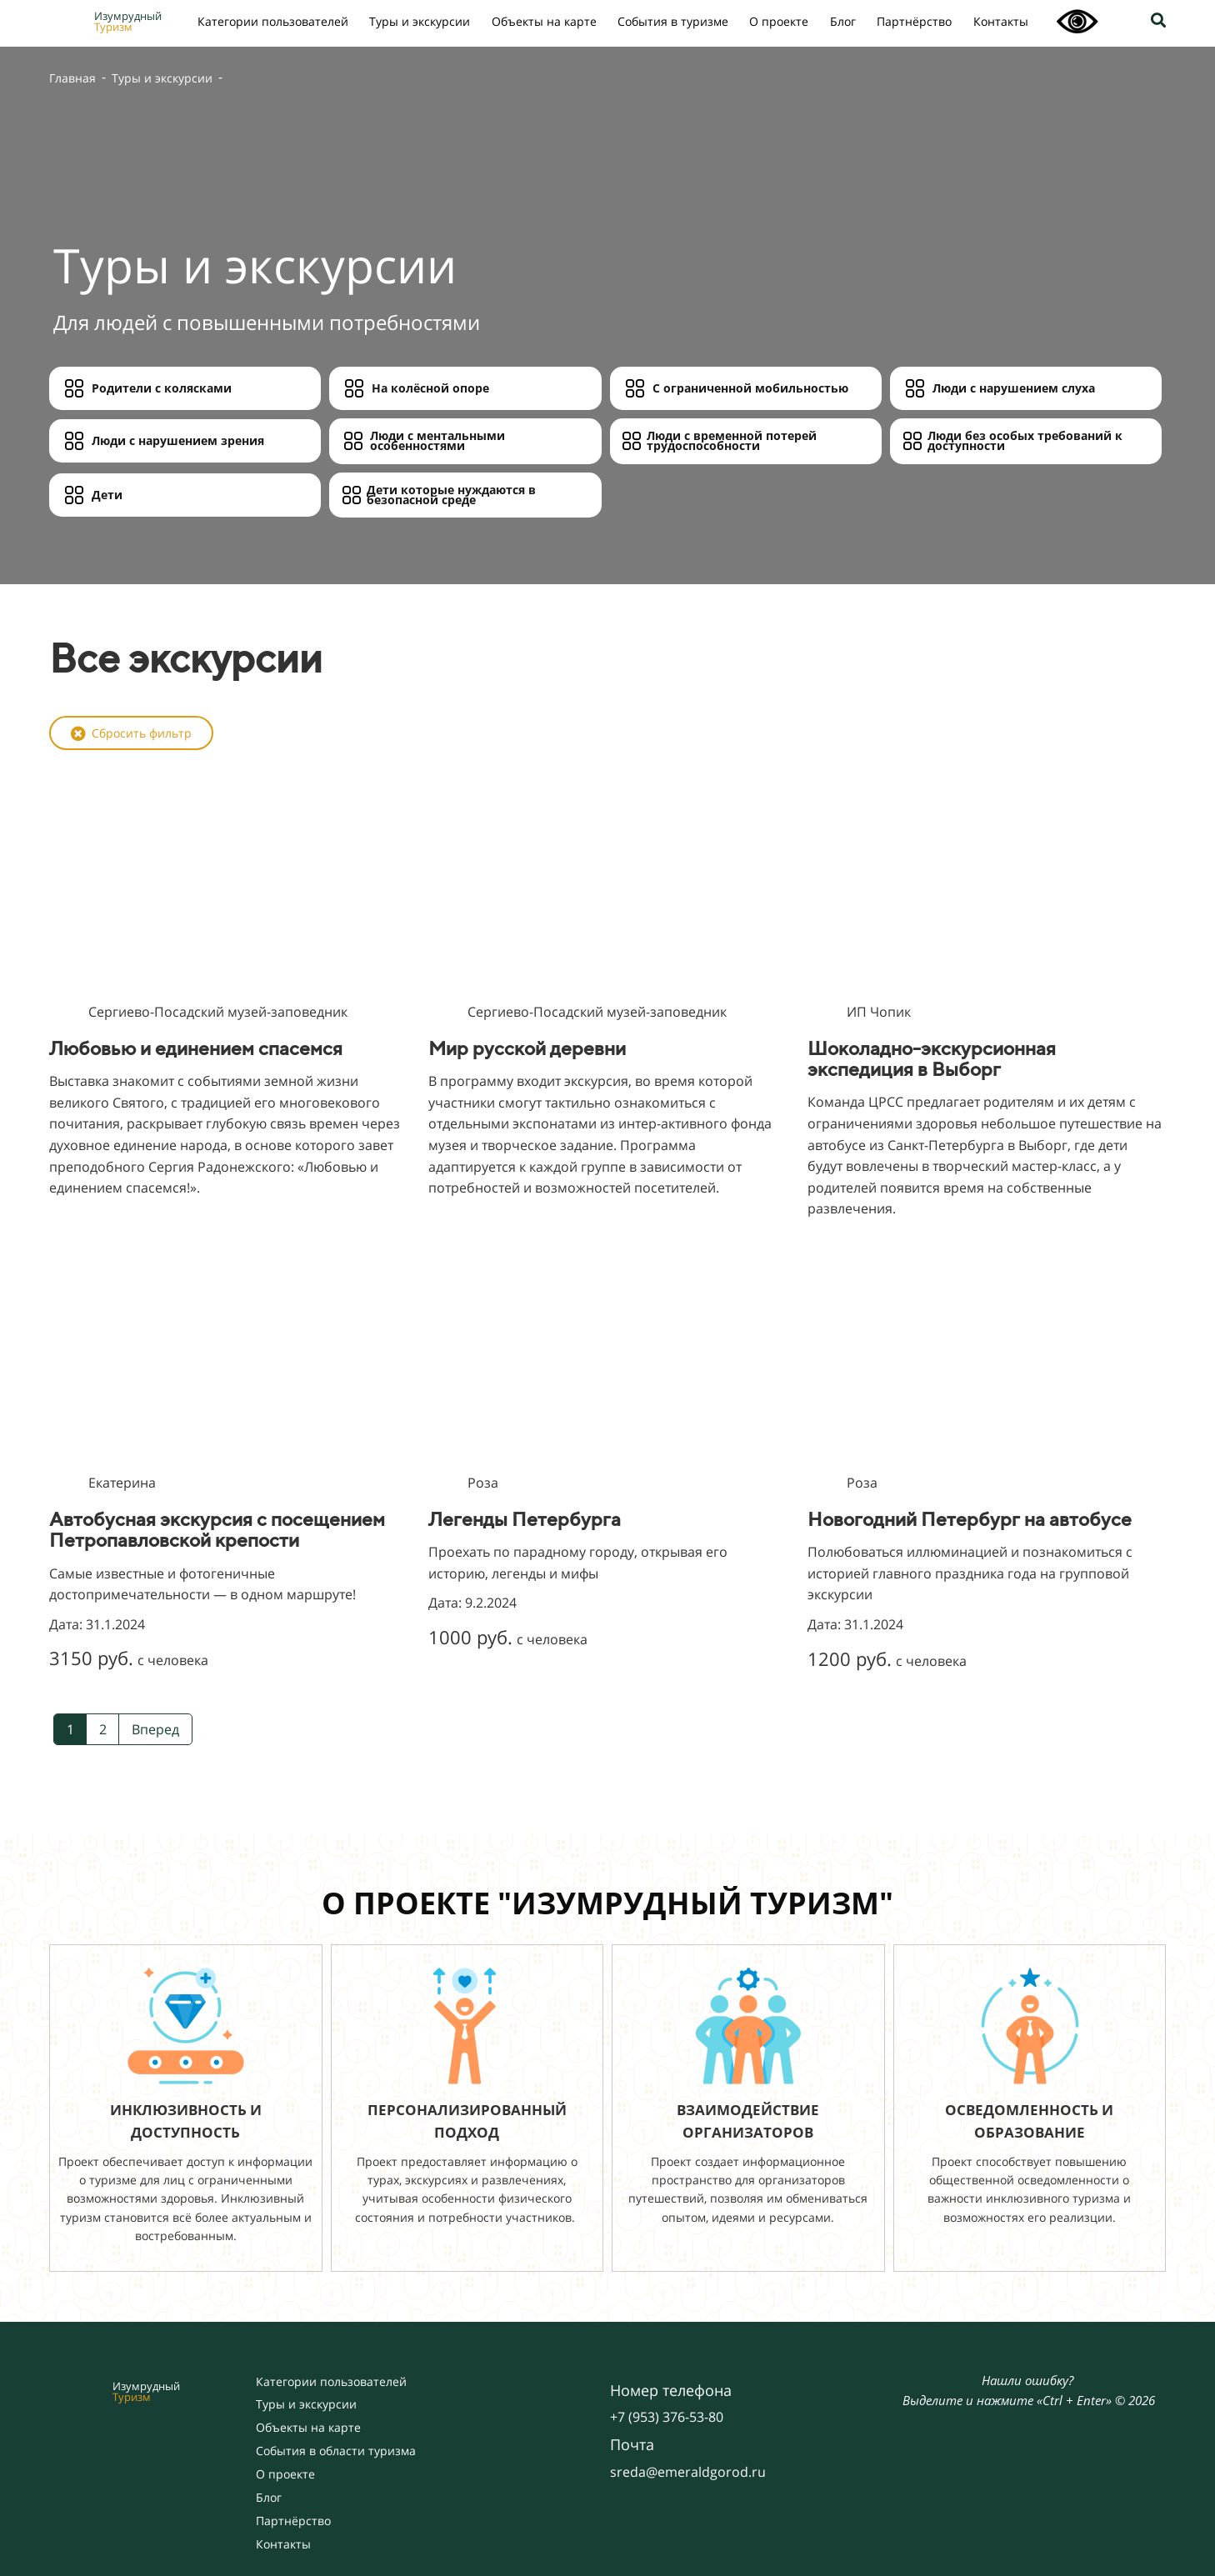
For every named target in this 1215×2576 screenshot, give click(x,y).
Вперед (155, 1729)
